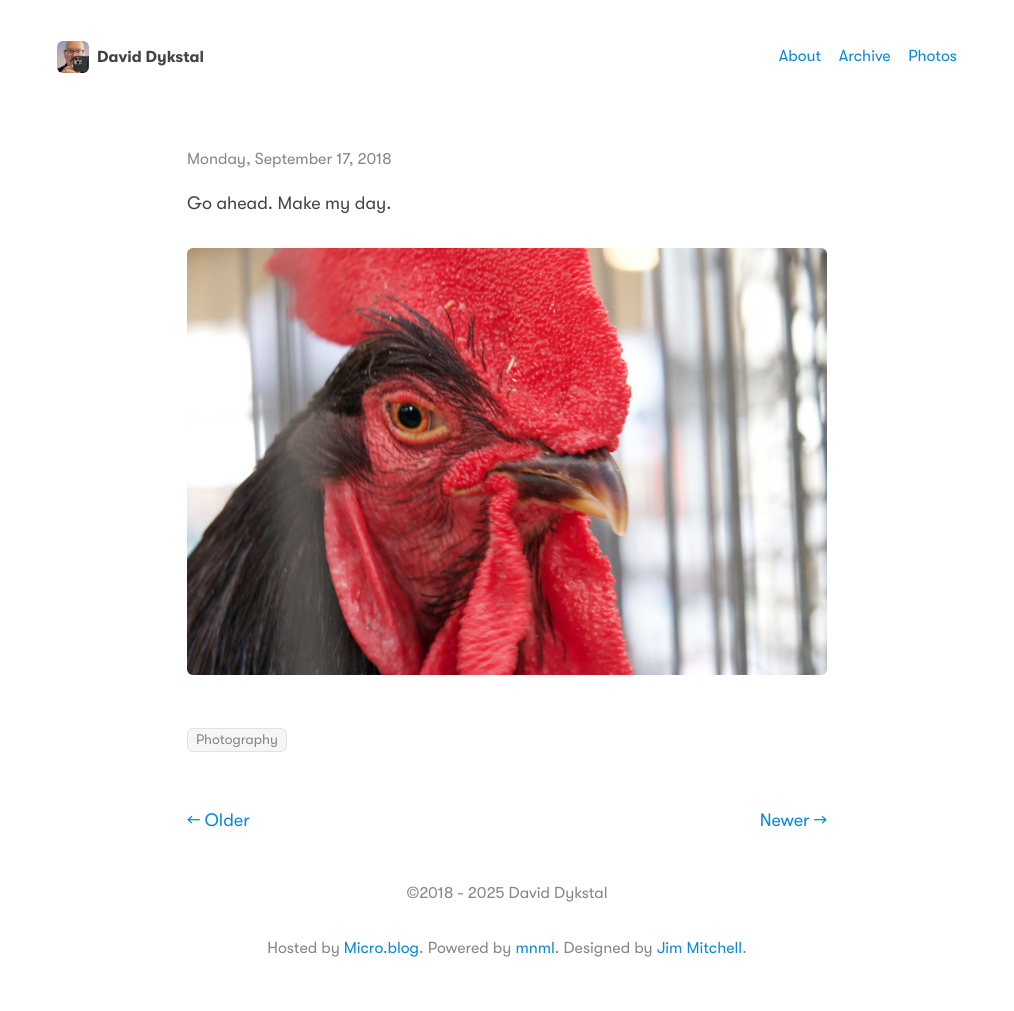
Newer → (793, 821)
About (800, 56)
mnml (534, 948)
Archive (865, 56)
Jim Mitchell (699, 948)
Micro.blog (381, 948)
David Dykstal (130, 57)
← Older (218, 821)
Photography (237, 740)
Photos (932, 56)
